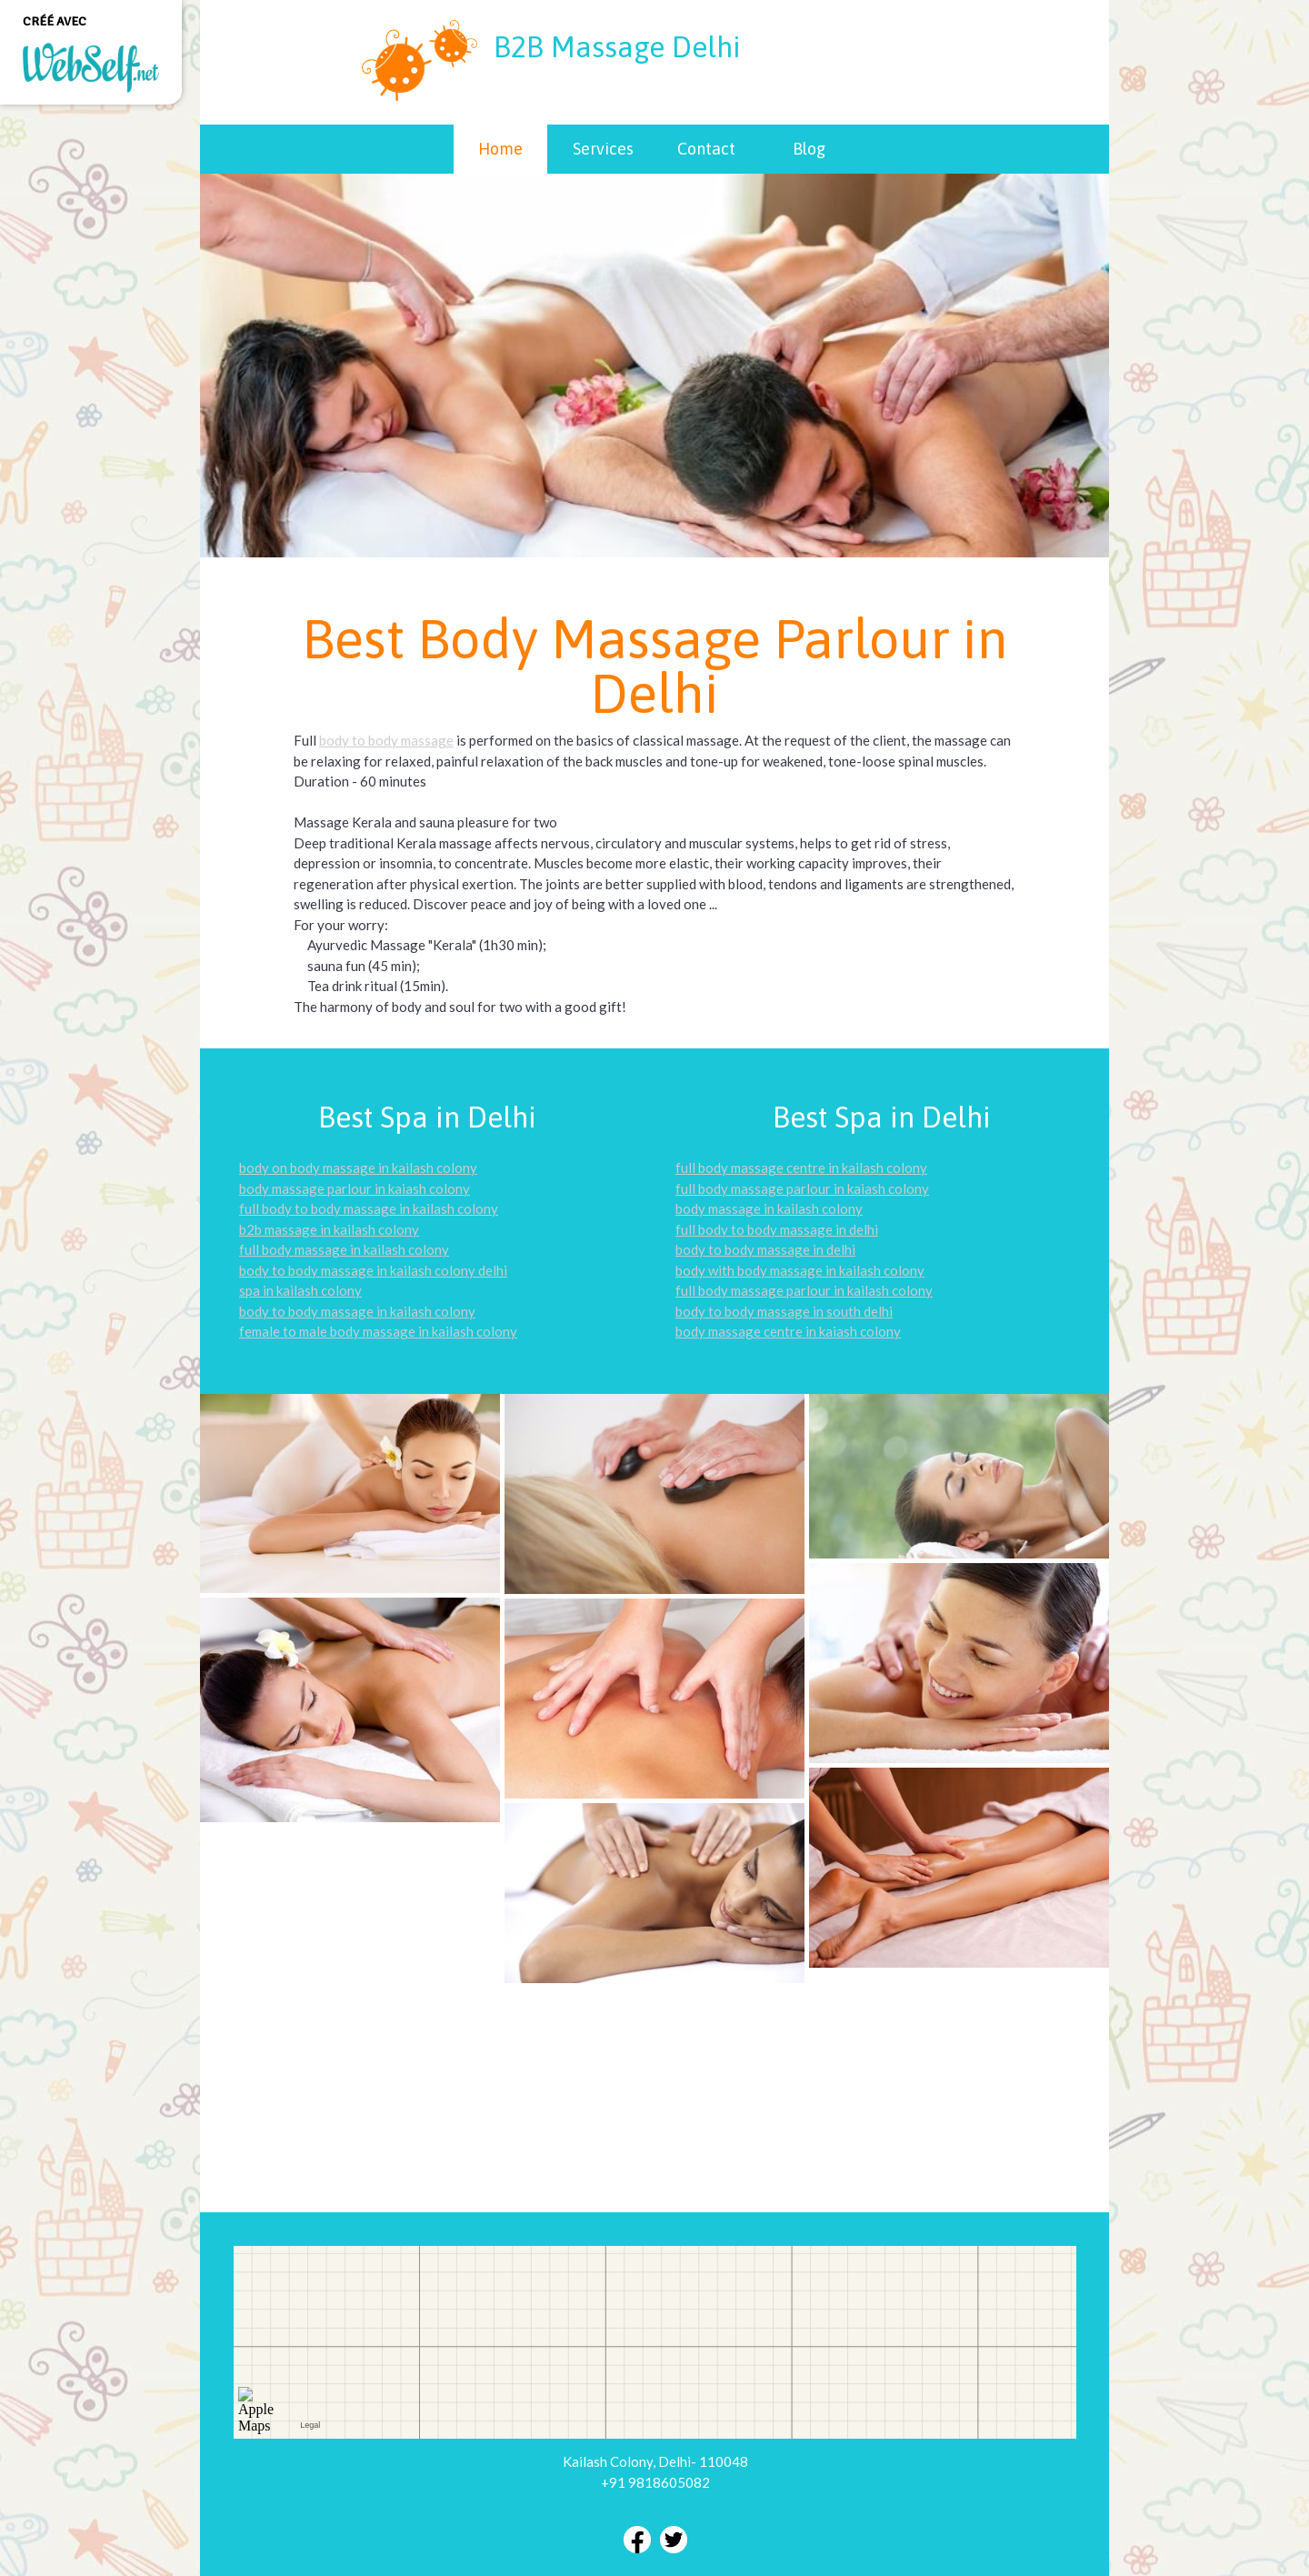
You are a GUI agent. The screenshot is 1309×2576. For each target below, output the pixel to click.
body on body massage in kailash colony (358, 1167)
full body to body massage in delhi (776, 1229)
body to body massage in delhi (765, 1249)
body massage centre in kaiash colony (788, 1331)
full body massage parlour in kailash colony (804, 1290)
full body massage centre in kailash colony (801, 1167)
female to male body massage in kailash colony (378, 1331)
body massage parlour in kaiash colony (354, 1188)
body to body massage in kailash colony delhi (373, 1270)
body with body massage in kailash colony (799, 1270)
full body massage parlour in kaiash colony (802, 1188)
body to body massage (386, 740)
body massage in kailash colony (769, 1208)
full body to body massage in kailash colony (368, 1208)
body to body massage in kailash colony (357, 1311)
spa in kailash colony (300, 1290)
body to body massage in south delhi (784, 1311)
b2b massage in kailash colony (329, 1229)
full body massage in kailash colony (344, 1249)
